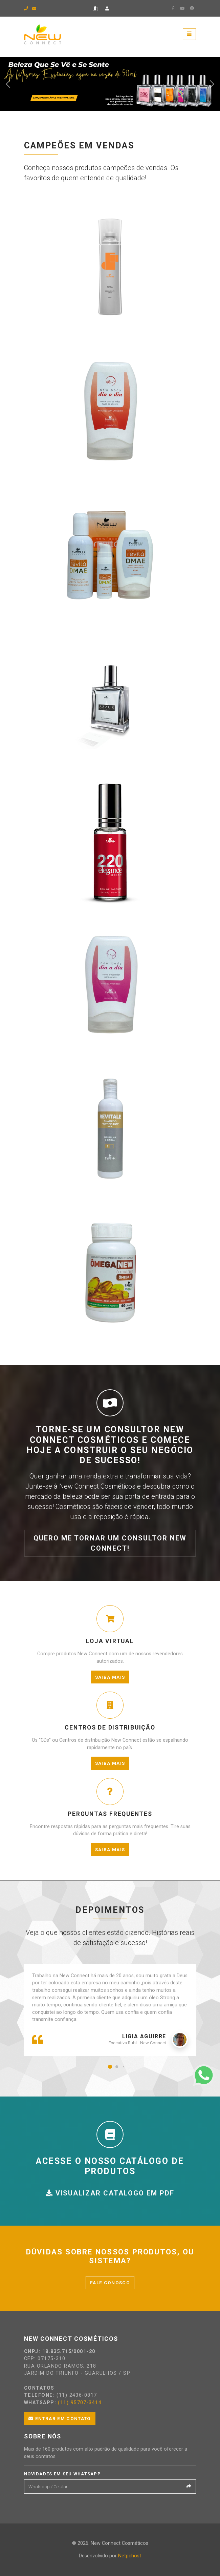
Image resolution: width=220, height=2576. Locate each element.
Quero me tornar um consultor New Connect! (110, 1543)
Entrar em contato (59, 2418)
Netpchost (129, 2556)
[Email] (103, 2486)
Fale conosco (110, 2282)
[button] (110, 2067)
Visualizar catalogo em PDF (110, 2193)
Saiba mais (110, 1677)
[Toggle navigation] (189, 34)
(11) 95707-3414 (80, 2403)
